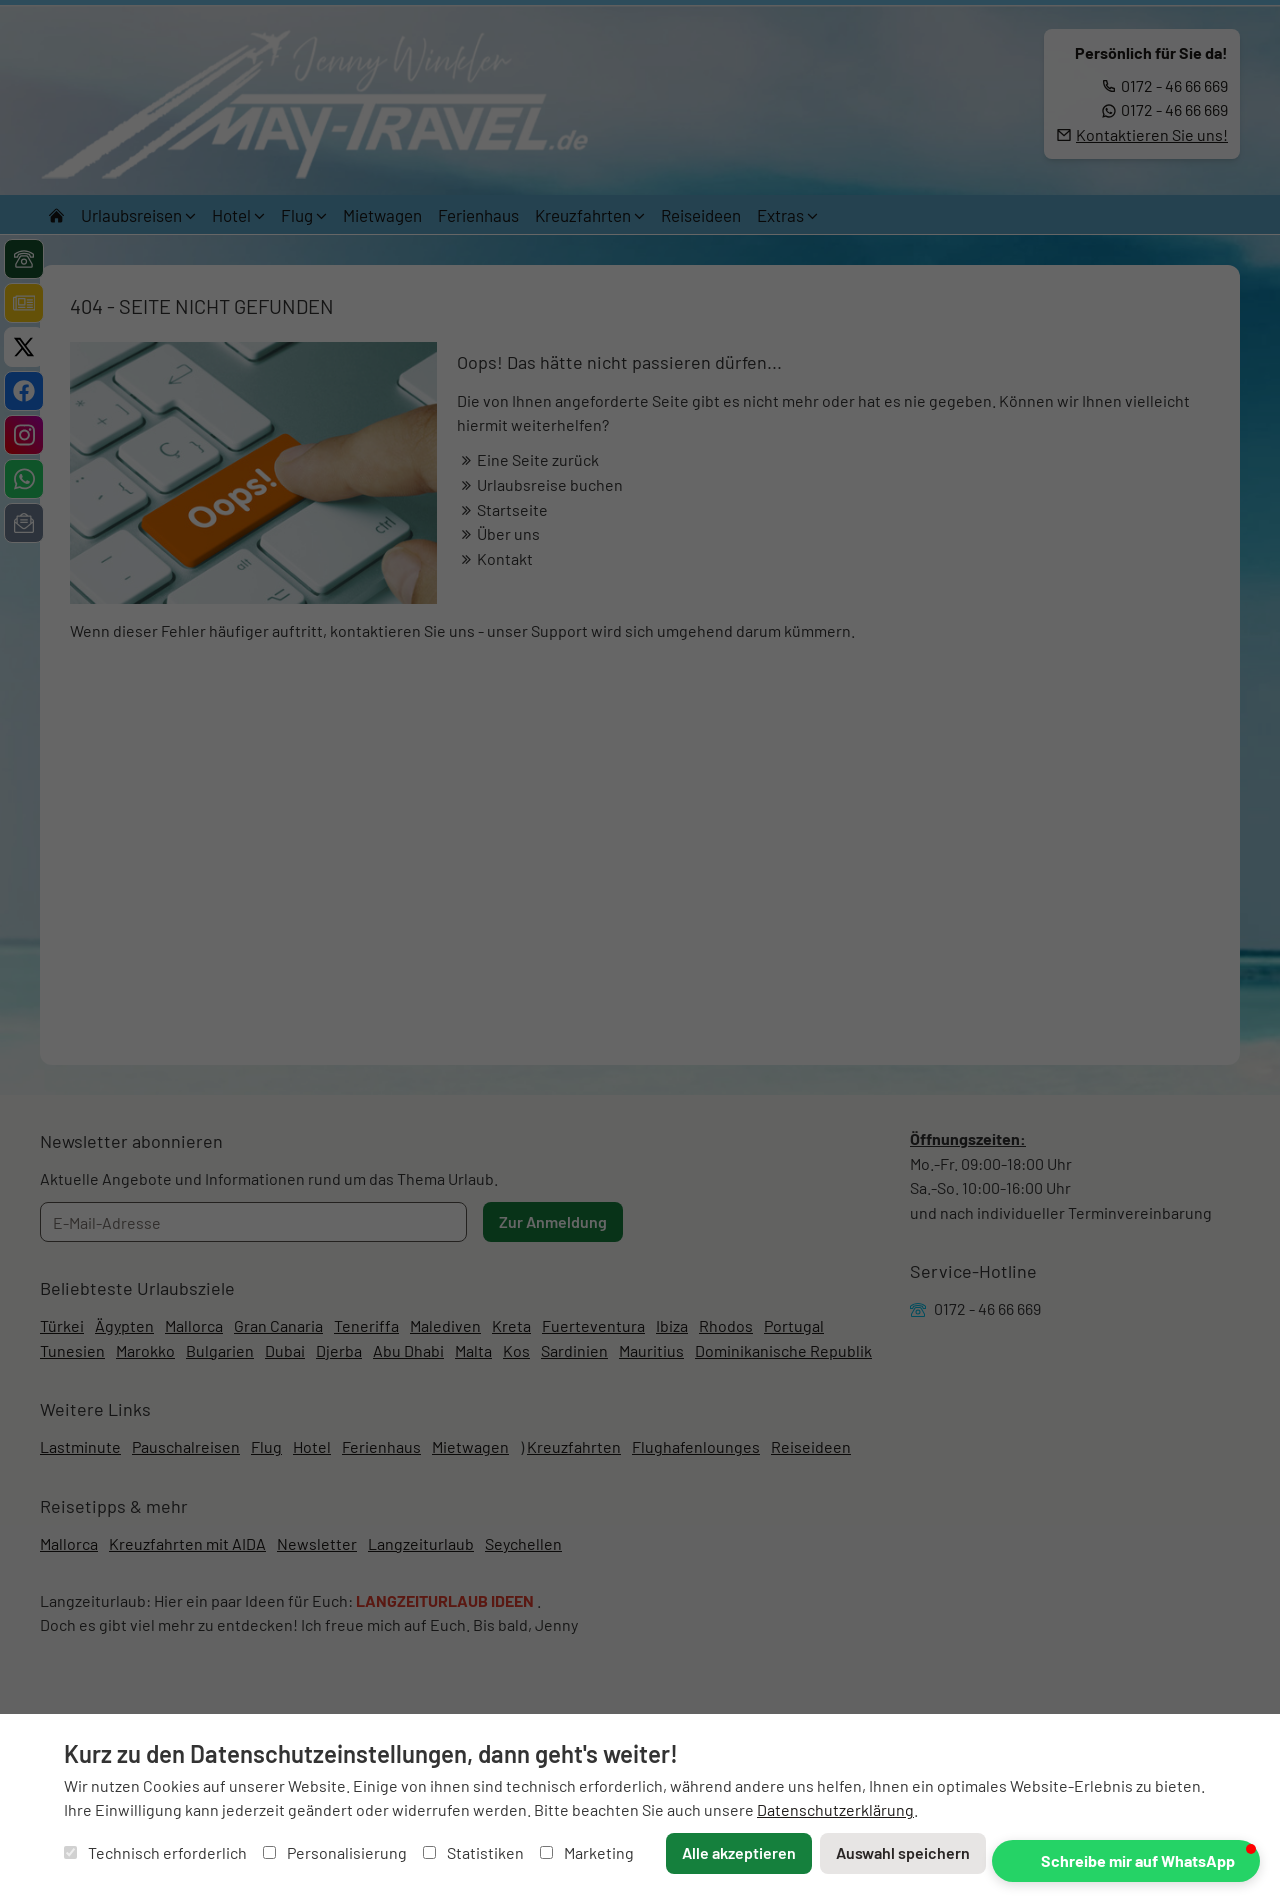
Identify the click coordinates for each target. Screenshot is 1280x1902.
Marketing (587, 1852)
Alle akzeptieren (739, 1852)
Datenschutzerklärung (835, 1809)
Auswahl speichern (903, 1852)
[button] (1126, 1861)
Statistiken (473, 1852)
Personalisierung (335, 1852)
